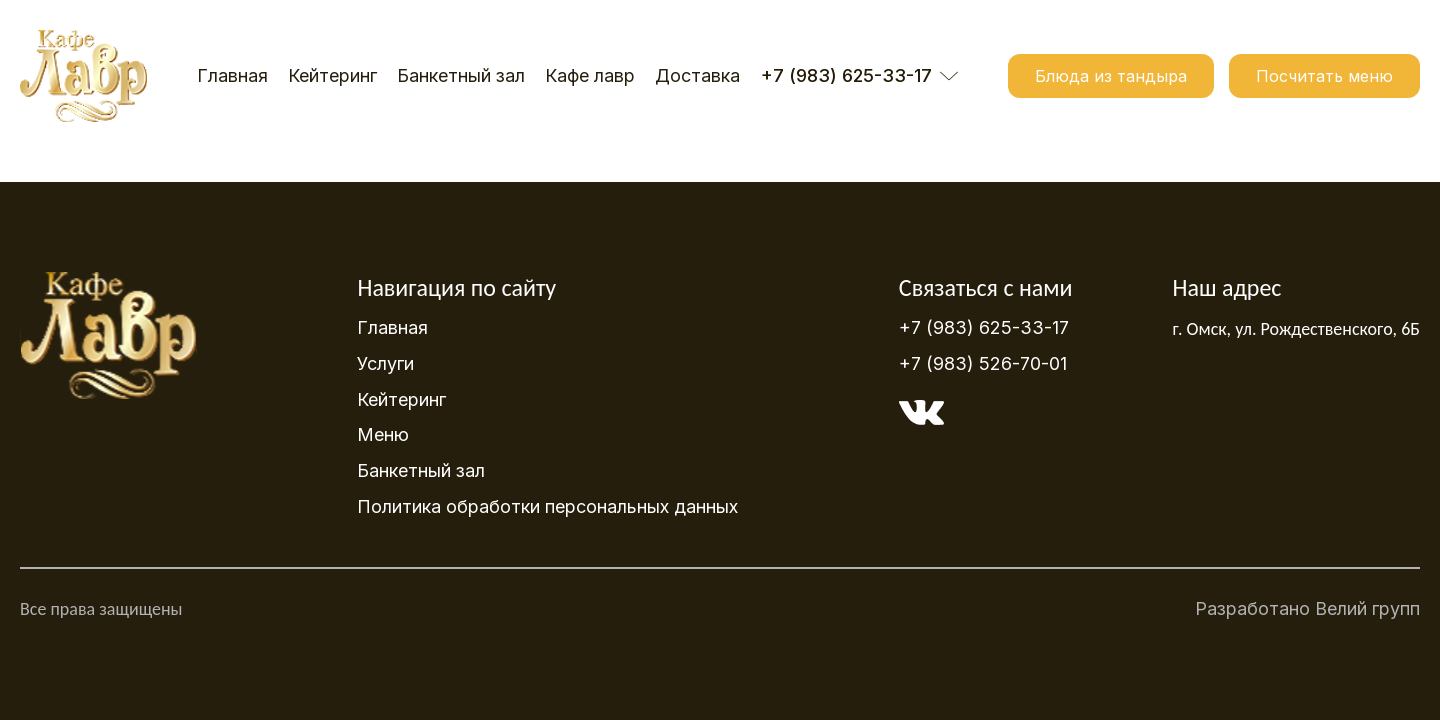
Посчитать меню (1324, 76)
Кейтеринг (332, 75)
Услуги (385, 363)
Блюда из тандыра (1111, 76)
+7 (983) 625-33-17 (984, 328)
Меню (383, 434)
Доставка (697, 75)
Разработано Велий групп (1307, 614)
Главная (232, 75)
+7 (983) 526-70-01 (983, 364)
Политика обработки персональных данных (547, 506)
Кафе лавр (590, 75)
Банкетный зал (461, 75)
